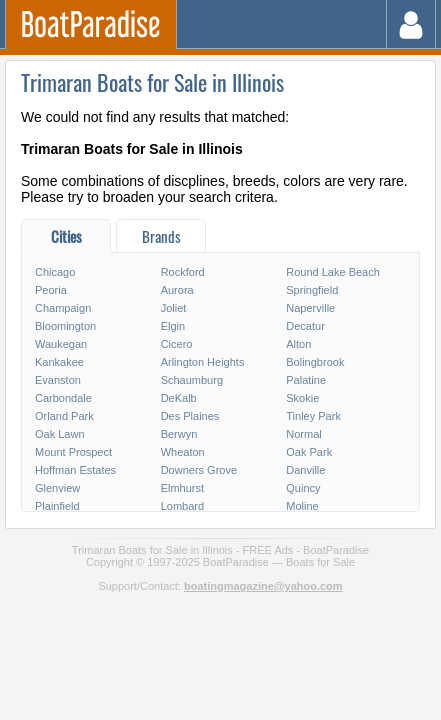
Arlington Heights (203, 362)
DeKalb (179, 398)
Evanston (58, 380)
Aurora (177, 290)
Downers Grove (199, 470)
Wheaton (183, 452)
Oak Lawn (60, 434)
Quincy (303, 488)
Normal (303, 434)
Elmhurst (182, 488)
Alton (298, 344)
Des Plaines (190, 416)
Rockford (183, 272)
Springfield (312, 290)
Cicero (177, 344)
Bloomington (65, 326)
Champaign (63, 308)
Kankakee (59, 362)
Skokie (302, 398)
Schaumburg (192, 380)
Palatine (306, 380)
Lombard (182, 506)
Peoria (51, 290)
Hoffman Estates (75, 470)
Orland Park (64, 416)
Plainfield (57, 506)
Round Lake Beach (333, 272)
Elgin (173, 326)
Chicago (55, 272)
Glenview (57, 488)
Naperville (310, 308)
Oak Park (309, 452)
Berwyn (179, 434)
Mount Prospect (73, 452)
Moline (302, 506)
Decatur (305, 326)
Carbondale (63, 398)
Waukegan (61, 344)
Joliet (174, 308)
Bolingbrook (315, 362)
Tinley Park (313, 416)
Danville (305, 470)
